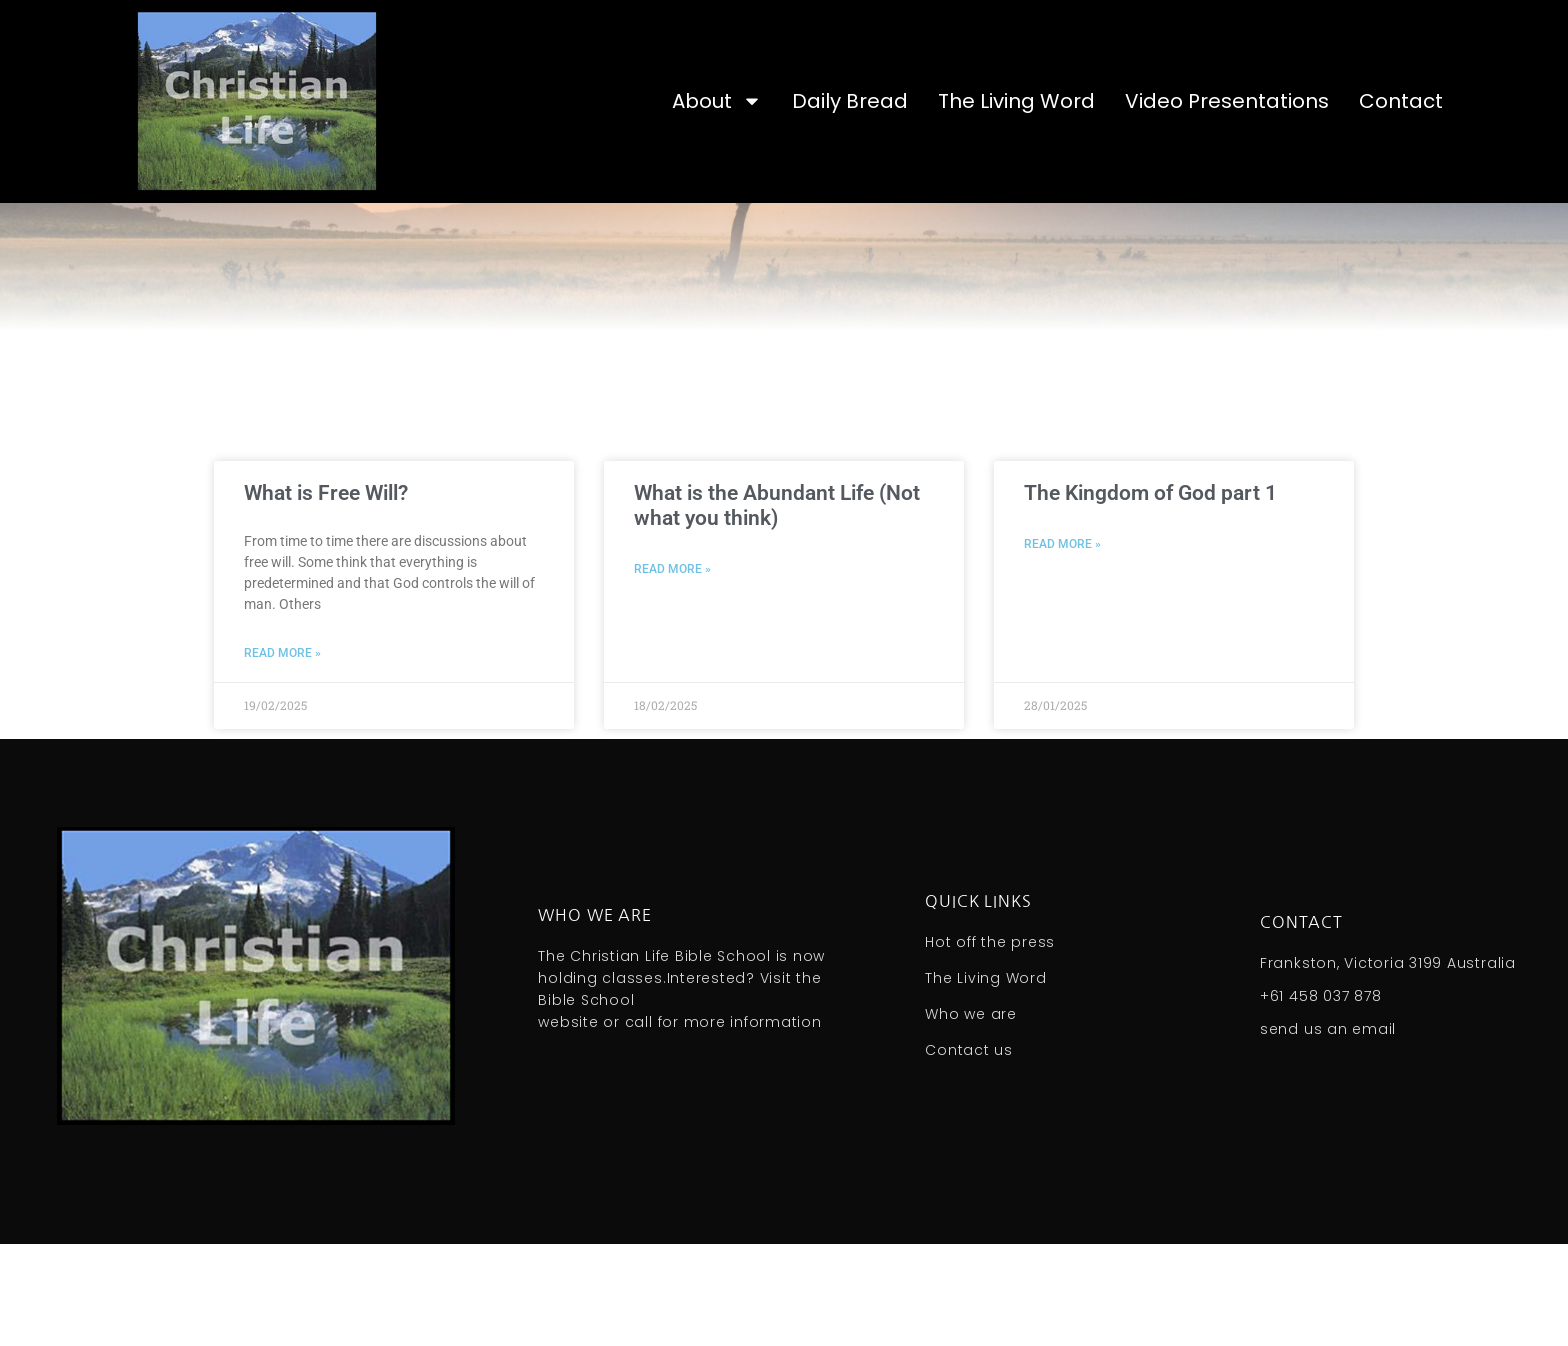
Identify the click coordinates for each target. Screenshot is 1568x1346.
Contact (1401, 101)
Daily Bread (850, 101)
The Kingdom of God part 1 (1150, 596)
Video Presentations (1227, 101)
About (717, 101)
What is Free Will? (326, 596)
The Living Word (1016, 101)
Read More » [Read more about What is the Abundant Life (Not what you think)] (672, 672)
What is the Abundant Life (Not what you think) (777, 608)
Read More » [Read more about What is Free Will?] (282, 756)
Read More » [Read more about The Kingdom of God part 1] (1062, 647)
